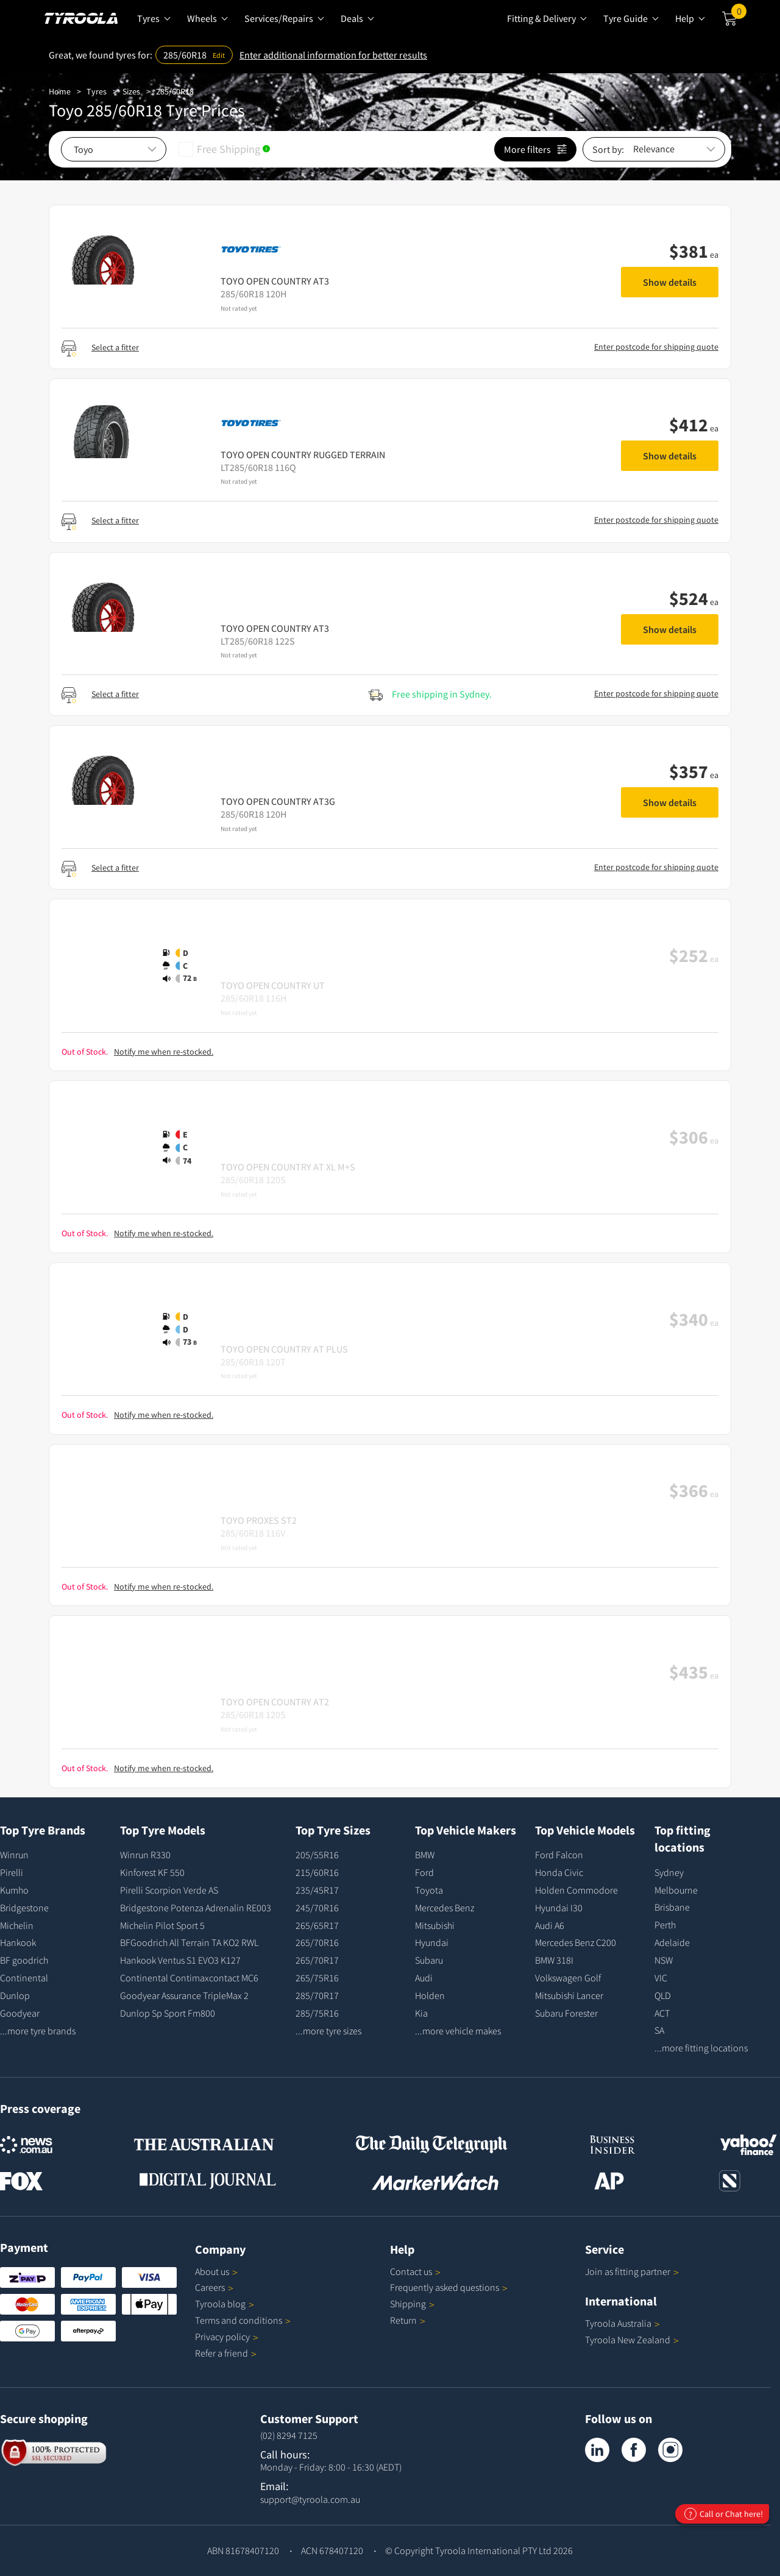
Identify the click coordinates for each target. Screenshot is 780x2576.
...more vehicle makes (458, 2031)
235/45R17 (317, 1890)
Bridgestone (24, 1908)
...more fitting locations (701, 2048)
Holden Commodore (576, 1890)
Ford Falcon (559, 1855)
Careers (210, 2287)
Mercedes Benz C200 (575, 1942)
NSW (663, 1960)
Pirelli (11, 1872)
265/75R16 (317, 1978)
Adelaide (672, 1942)
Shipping (408, 2304)
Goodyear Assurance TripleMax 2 (184, 1995)
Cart (738, 14)
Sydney (669, 1872)
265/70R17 (317, 1960)
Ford (424, 1872)
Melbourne (676, 1890)
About (216, 2271)
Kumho (14, 1890)
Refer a (226, 2353)
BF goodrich (24, 1960)
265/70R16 (317, 1942)
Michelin (17, 1925)
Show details (670, 282)
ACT (662, 2013)
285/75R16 (317, 2013)
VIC (660, 1978)
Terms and (243, 2320)
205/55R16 (317, 1855)
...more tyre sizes (328, 2031)
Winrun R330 (145, 1855)
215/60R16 (317, 1872)
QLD (662, 1995)
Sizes (131, 91)
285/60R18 (175, 91)
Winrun (14, 1855)
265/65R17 (317, 1925)
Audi (424, 1978)
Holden (430, 1995)
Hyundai (431, 1942)
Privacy (226, 2336)
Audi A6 (549, 1925)
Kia (421, 2013)
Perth (665, 1925)
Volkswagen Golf (568, 1978)
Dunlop (15, 1995)
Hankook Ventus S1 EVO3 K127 (180, 1960)
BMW (424, 1855)
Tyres (97, 91)
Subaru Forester (566, 2013)
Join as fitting (632, 2271)
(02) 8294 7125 (288, 2435)
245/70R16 (317, 1908)
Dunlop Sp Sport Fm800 (167, 2013)
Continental (24, 1978)
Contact (415, 2271)
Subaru (429, 1960)
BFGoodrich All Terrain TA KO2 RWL (189, 1942)
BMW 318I (554, 1960)
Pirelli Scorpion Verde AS (169, 1890)
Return (403, 2320)
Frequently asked (449, 2287)
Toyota (429, 1890)
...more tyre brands (38, 2031)
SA (659, 2030)
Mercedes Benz (444, 1908)
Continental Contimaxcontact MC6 (189, 1978)
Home (60, 91)
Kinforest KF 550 (152, 1872)
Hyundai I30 (559, 1908)
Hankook (18, 1942)
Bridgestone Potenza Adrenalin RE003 (195, 1908)
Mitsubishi (435, 1925)
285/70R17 (317, 1995)
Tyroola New (632, 2340)
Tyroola (224, 2304)
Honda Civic (559, 1872)
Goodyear (20, 2013)
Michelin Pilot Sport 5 (162, 1925)
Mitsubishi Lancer (569, 1995)
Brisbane (672, 1907)
